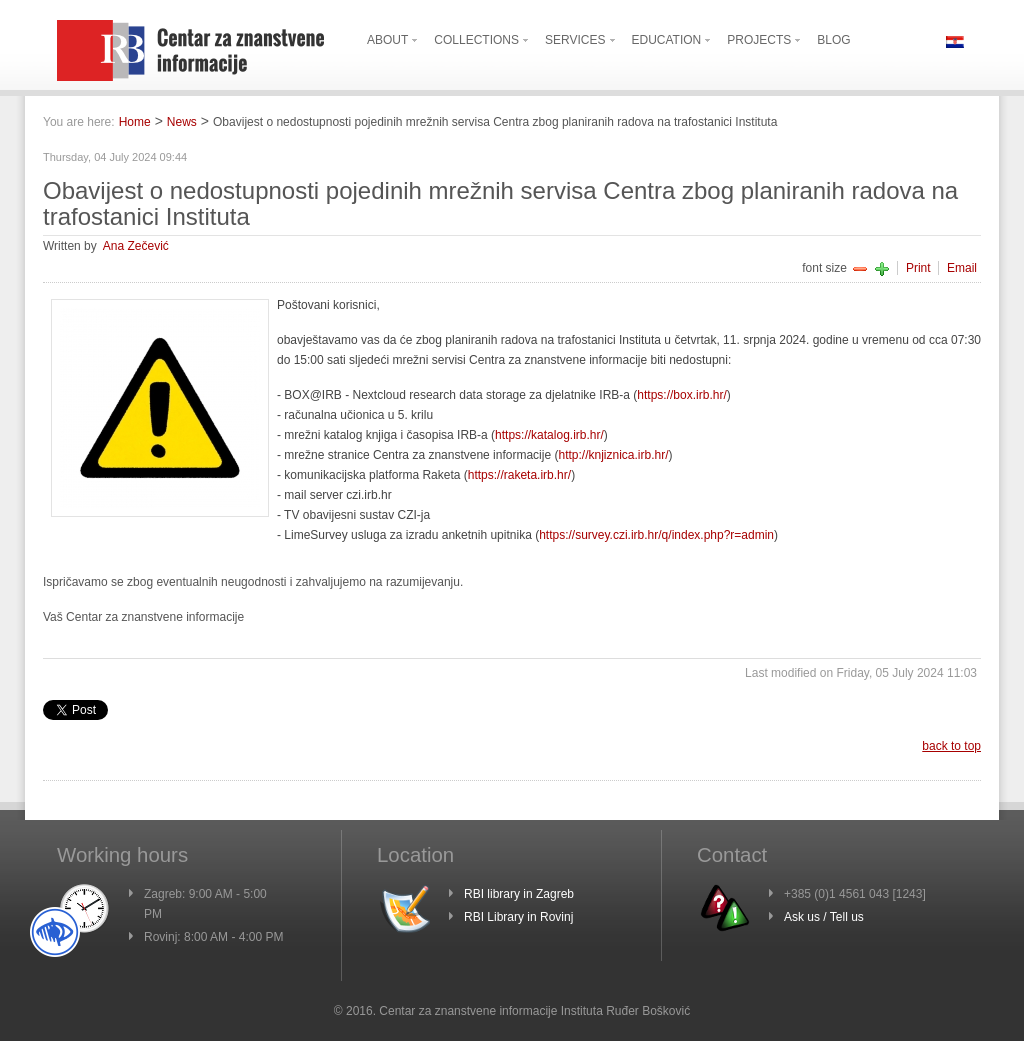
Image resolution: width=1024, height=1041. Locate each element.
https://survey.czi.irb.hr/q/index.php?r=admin (656, 535)
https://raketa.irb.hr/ (519, 475)
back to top (951, 746)
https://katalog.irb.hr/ (549, 435)
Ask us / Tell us (824, 917)
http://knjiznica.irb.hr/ (613, 455)
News (182, 122)
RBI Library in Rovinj (518, 917)
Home (135, 122)
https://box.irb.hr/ (681, 395)
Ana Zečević (136, 246)
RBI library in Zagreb (519, 894)
